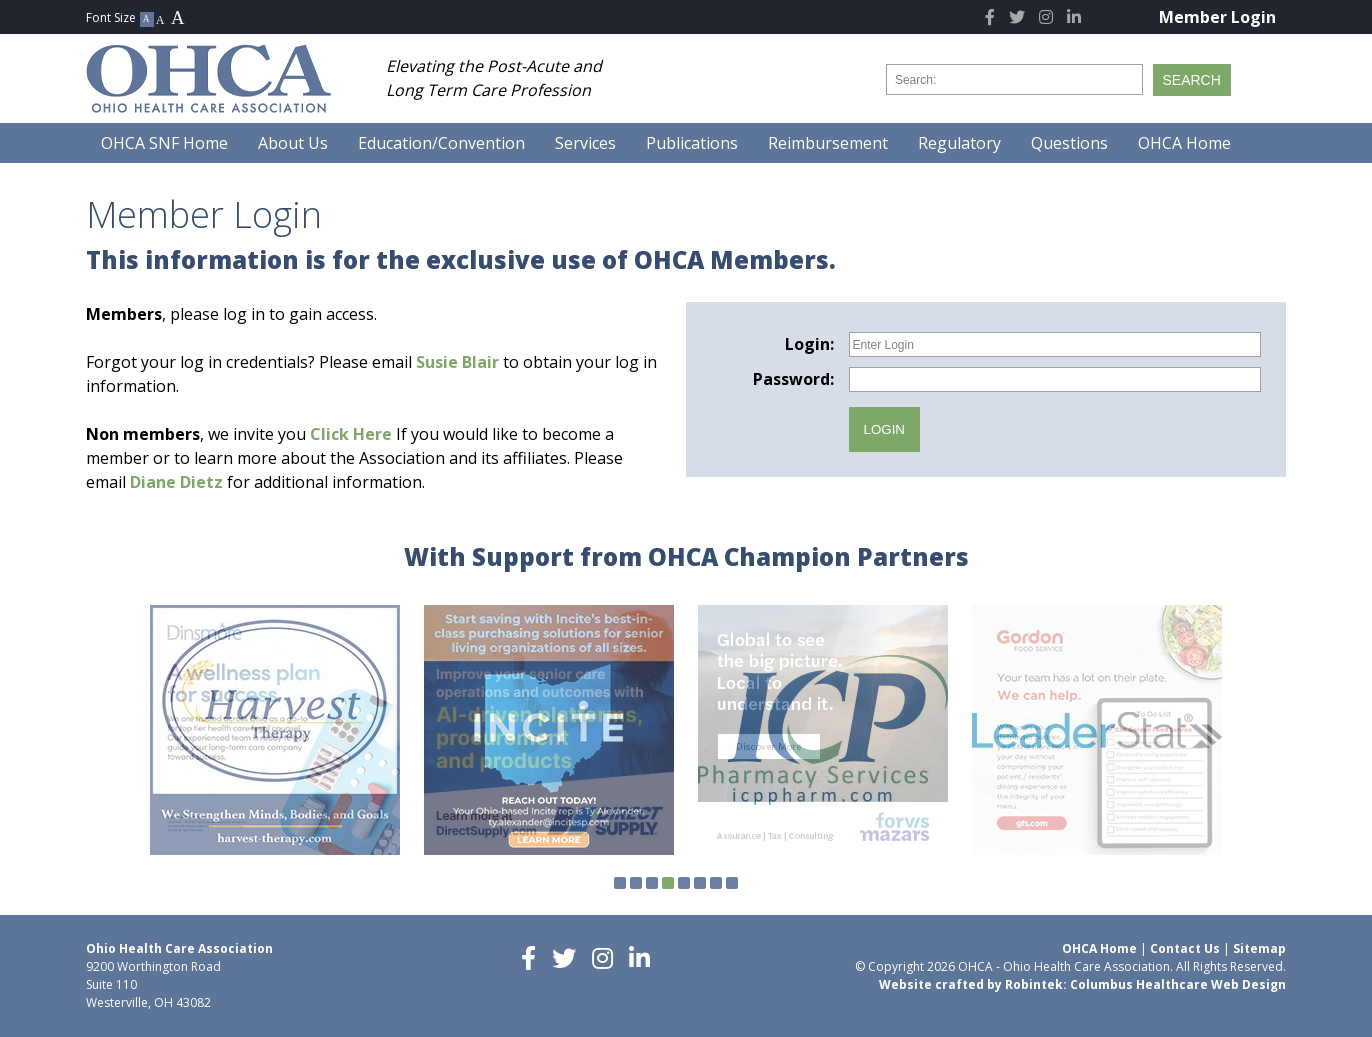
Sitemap (1259, 948)
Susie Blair (457, 362)
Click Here (351, 434)
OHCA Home (1099, 948)
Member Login (1217, 17)
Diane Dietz (176, 482)
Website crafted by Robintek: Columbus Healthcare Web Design (1082, 984)
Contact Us (1185, 948)
